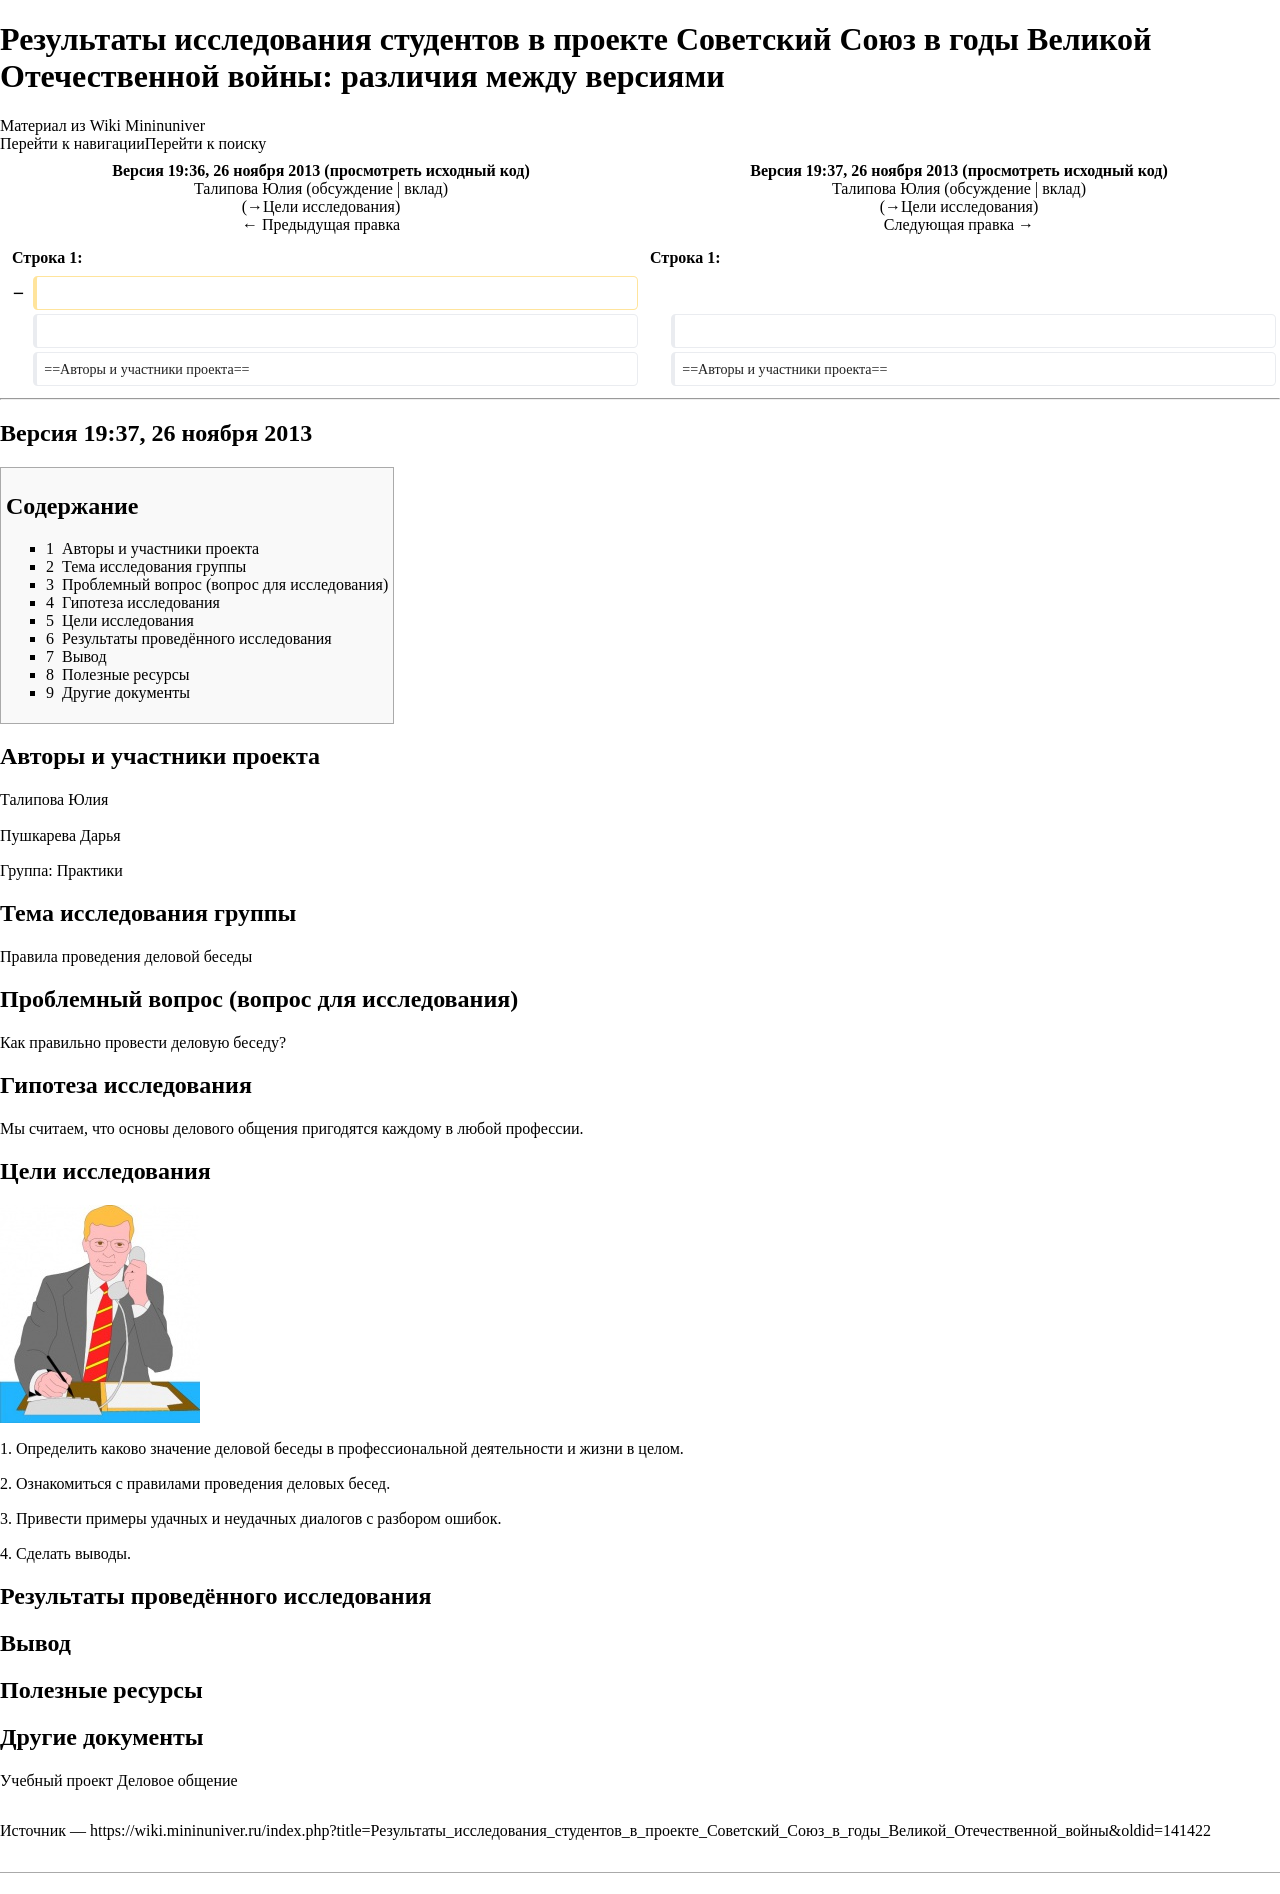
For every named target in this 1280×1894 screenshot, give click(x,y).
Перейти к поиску (205, 143)
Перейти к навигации (72, 143)
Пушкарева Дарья (60, 835)
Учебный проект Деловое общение (119, 1780)
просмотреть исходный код (427, 170)
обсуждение (352, 188)
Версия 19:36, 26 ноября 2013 (216, 170)
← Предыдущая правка (321, 224)
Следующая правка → (959, 224)
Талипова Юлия (54, 799)
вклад (423, 188)
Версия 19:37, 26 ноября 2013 (854, 170)
